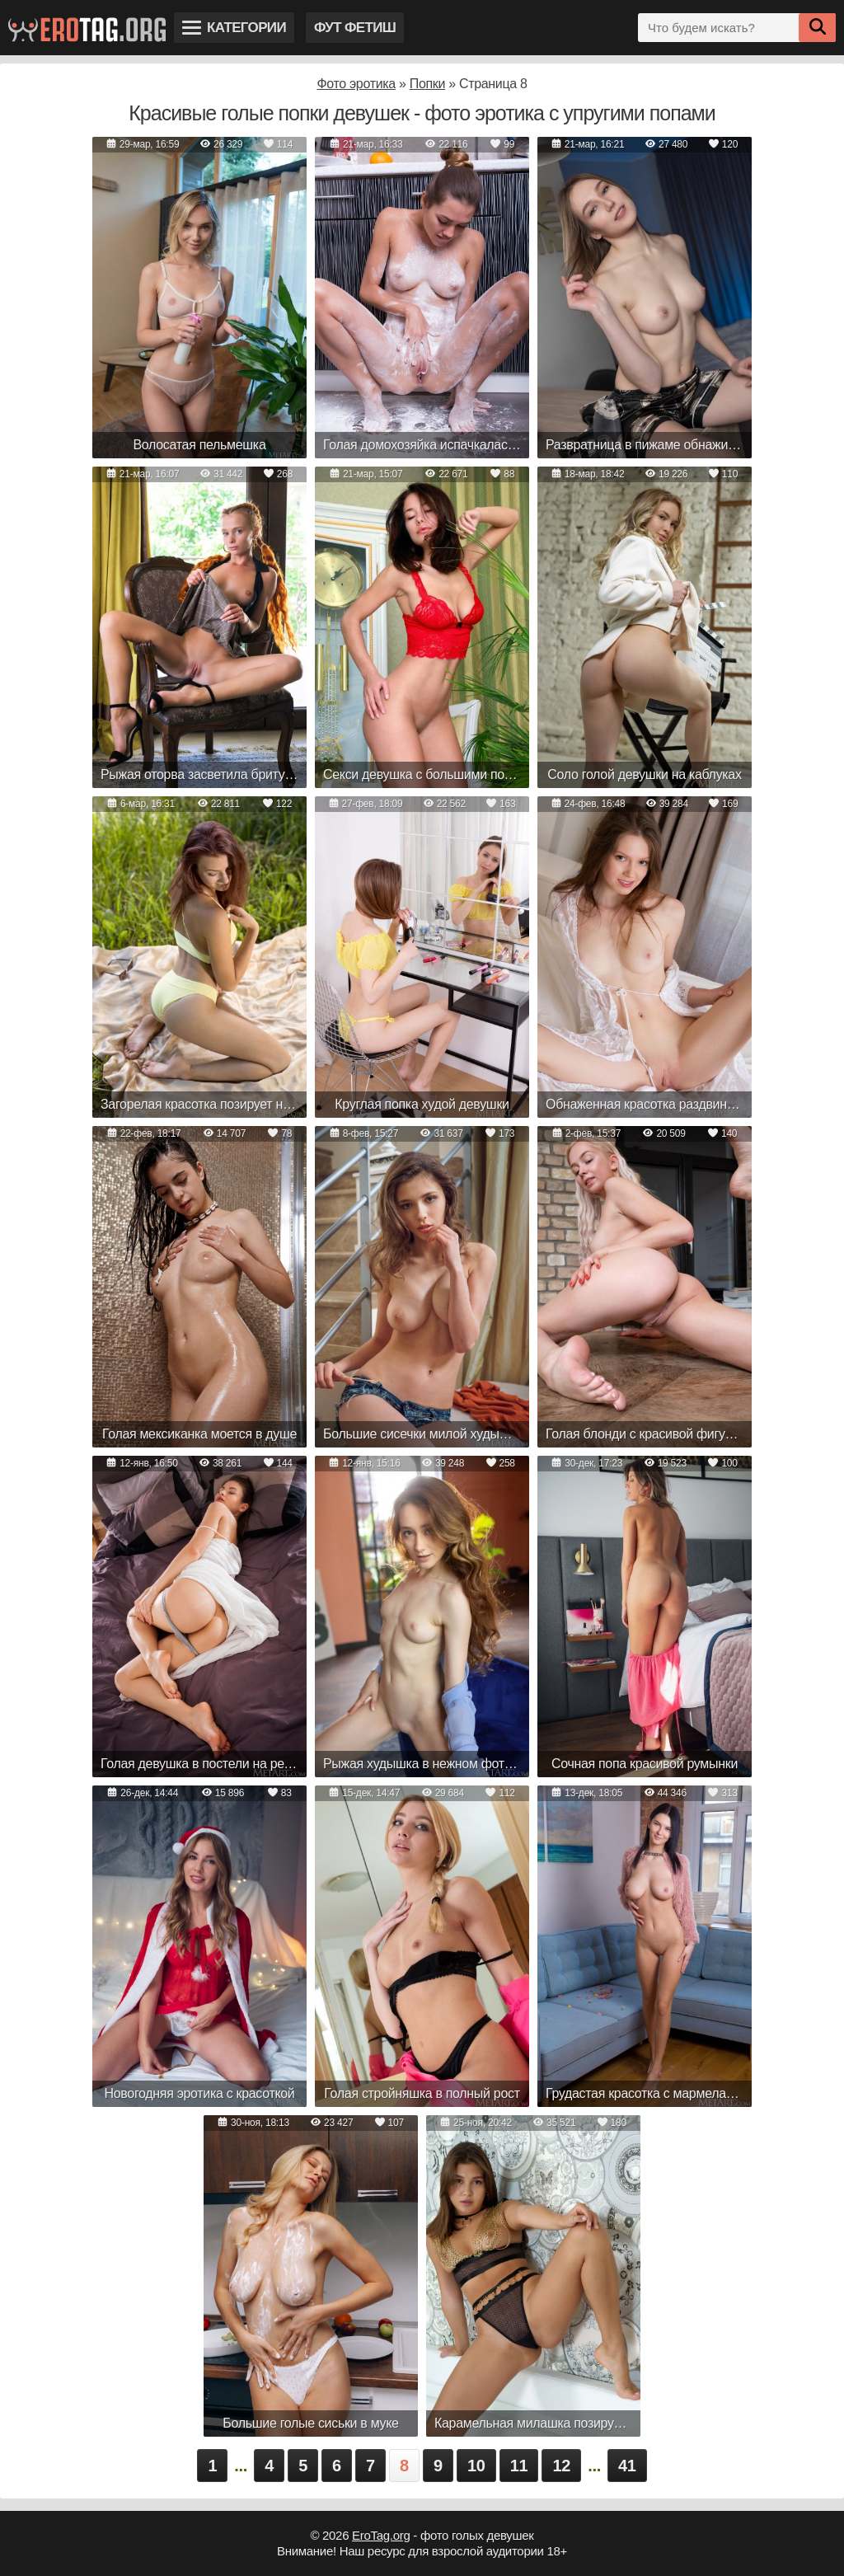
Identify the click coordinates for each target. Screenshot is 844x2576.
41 (627, 2465)
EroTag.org (381, 2535)
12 (561, 2465)
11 (519, 2465)
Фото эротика (356, 84)
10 (476, 2465)
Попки (427, 84)
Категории (234, 27)
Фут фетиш (355, 27)
